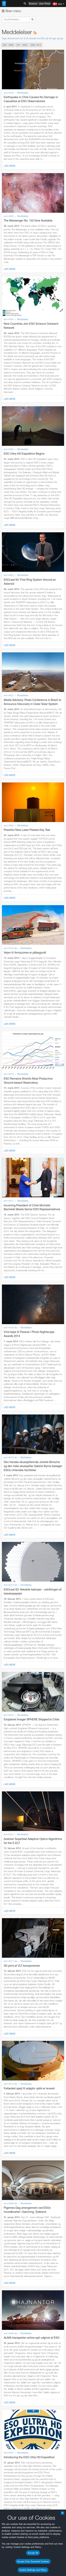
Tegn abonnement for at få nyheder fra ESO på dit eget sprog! (32, 38)
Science (33, 3)
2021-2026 (8, 45)
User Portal (44, 3)
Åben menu (11, 11)
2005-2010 (35, 45)
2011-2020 (22, 45)
